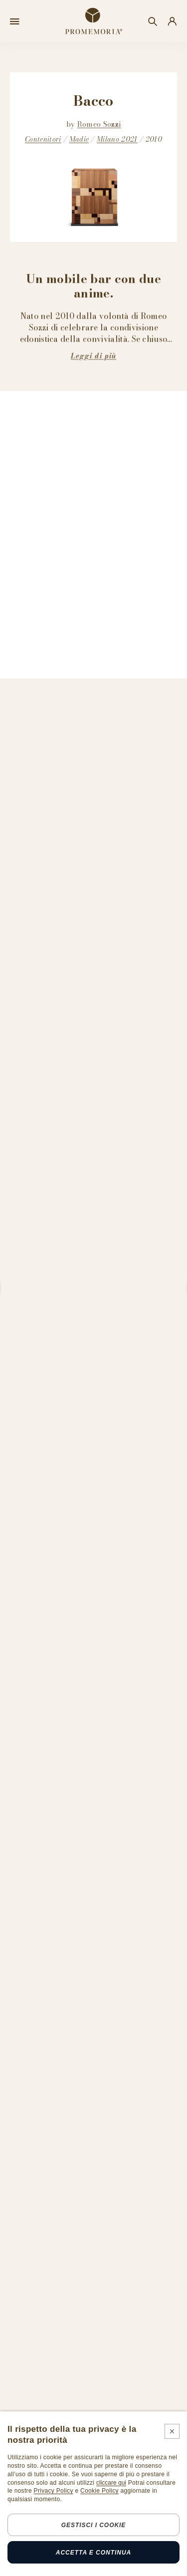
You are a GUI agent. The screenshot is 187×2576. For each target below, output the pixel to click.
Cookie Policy (99, 2490)
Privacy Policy (53, 2490)
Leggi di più (93, 355)
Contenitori (43, 139)
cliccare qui (111, 2482)
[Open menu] (14, 21)
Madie (79, 139)
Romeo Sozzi (99, 124)
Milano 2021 (117, 139)
